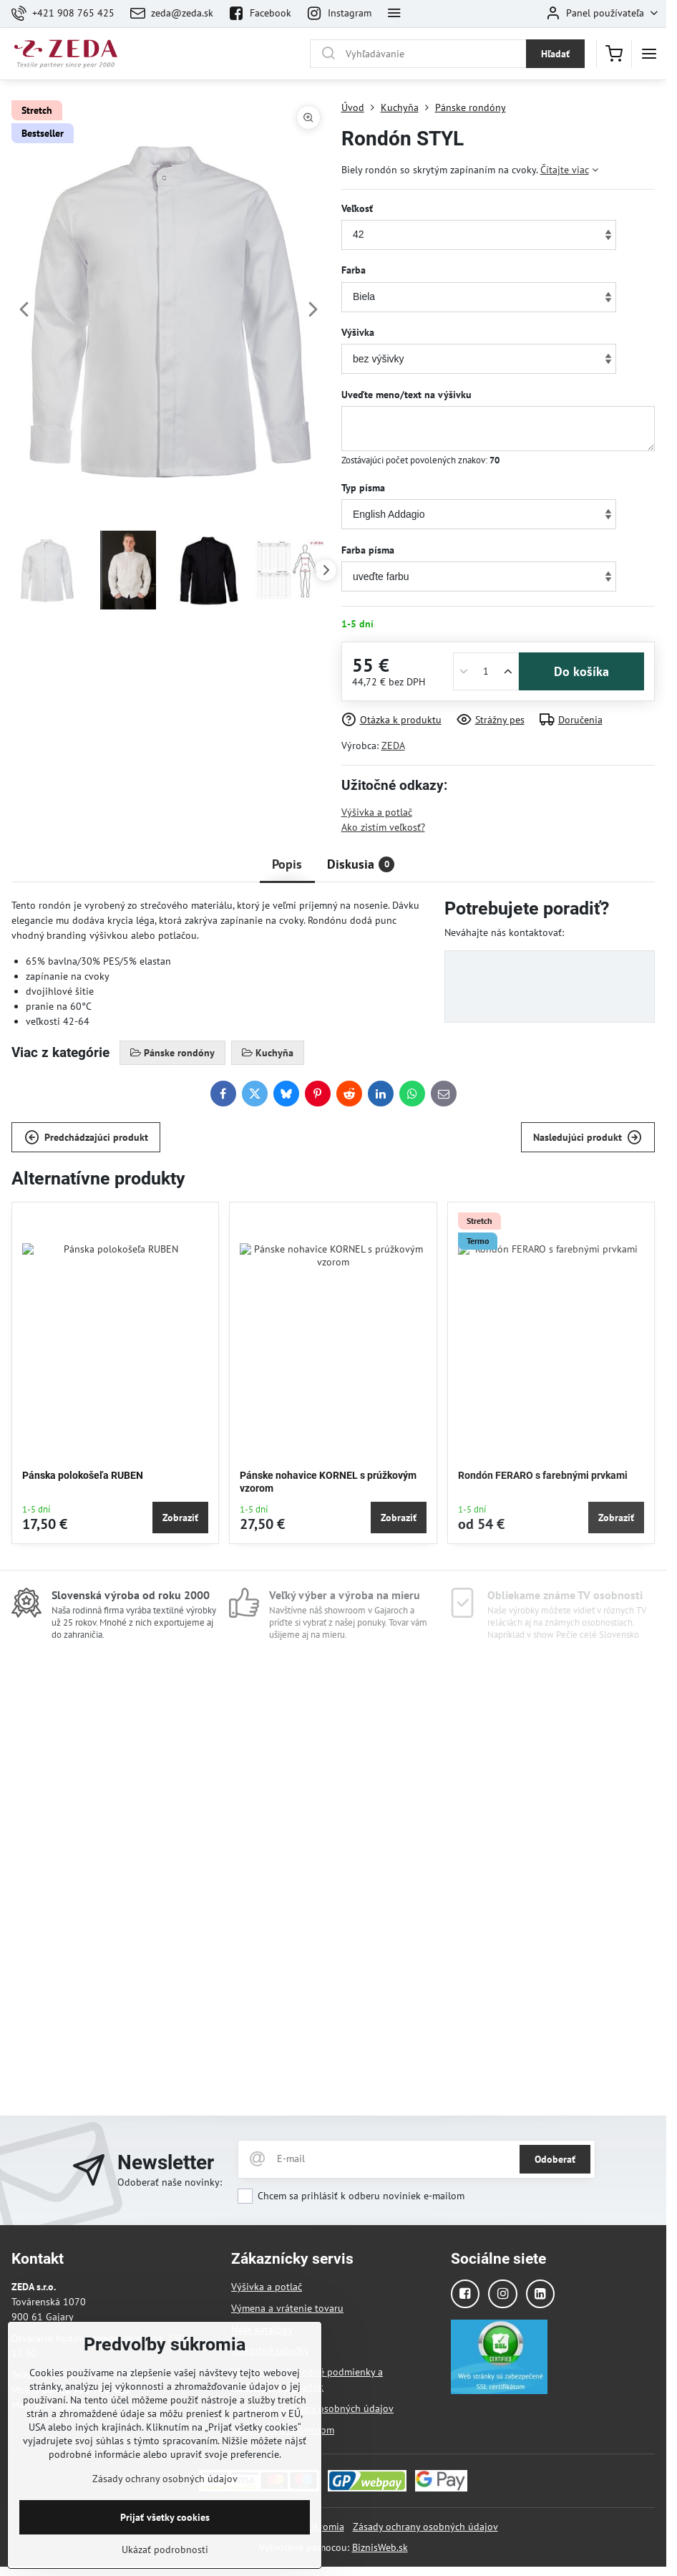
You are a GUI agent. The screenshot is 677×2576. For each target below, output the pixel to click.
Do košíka (581, 671)
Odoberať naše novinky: (169, 2182)
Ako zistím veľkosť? (383, 827)
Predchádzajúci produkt (86, 1137)
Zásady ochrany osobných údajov (425, 2526)
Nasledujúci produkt (587, 1137)
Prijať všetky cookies (165, 2552)
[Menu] (649, 53)
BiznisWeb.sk (380, 2547)
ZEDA (393, 745)
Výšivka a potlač (376, 812)
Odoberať (555, 2159)
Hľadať (555, 53)
